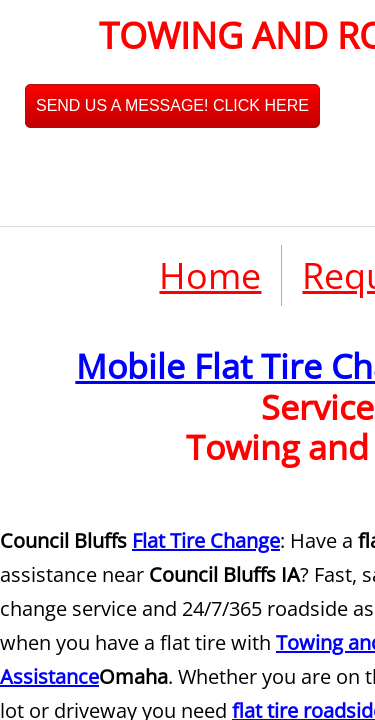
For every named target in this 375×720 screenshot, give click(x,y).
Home (210, 275)
